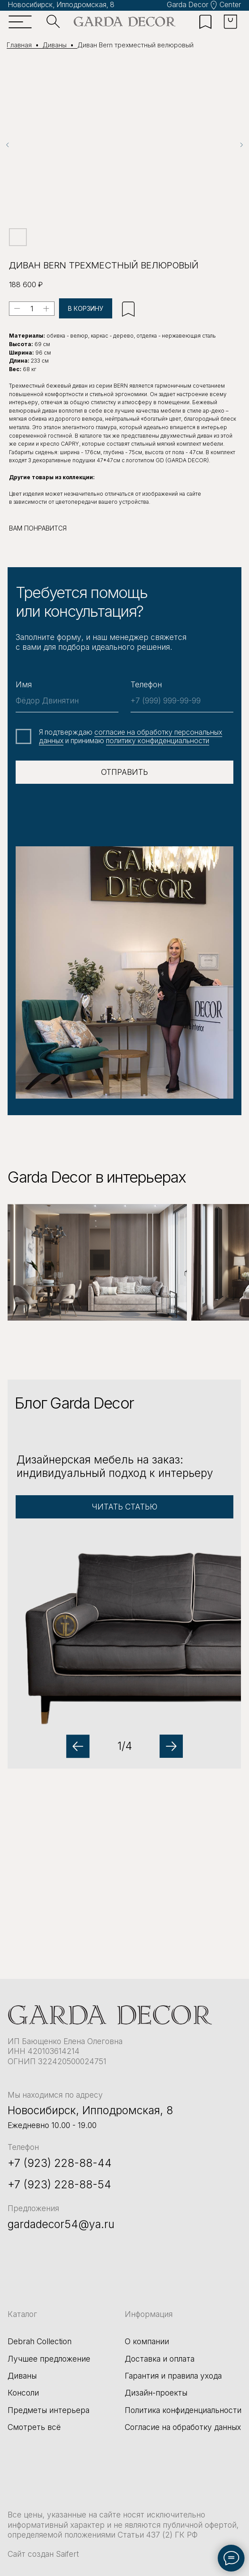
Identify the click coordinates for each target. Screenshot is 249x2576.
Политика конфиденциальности (183, 2410)
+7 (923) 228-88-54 (59, 2184)
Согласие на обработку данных (183, 2427)
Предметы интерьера (48, 2410)
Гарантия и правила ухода (173, 2375)
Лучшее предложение (49, 2358)
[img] (124, 22)
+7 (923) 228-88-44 (60, 2163)
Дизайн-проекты (156, 2392)
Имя (24, 684)
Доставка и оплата (159, 2358)
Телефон (146, 684)
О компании (147, 2341)
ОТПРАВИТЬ (124, 772)
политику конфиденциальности (157, 740)
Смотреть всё (34, 2427)
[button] (124, 1574)
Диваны (22, 2375)
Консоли (23, 2392)
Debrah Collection (40, 2341)
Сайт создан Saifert (43, 2554)
